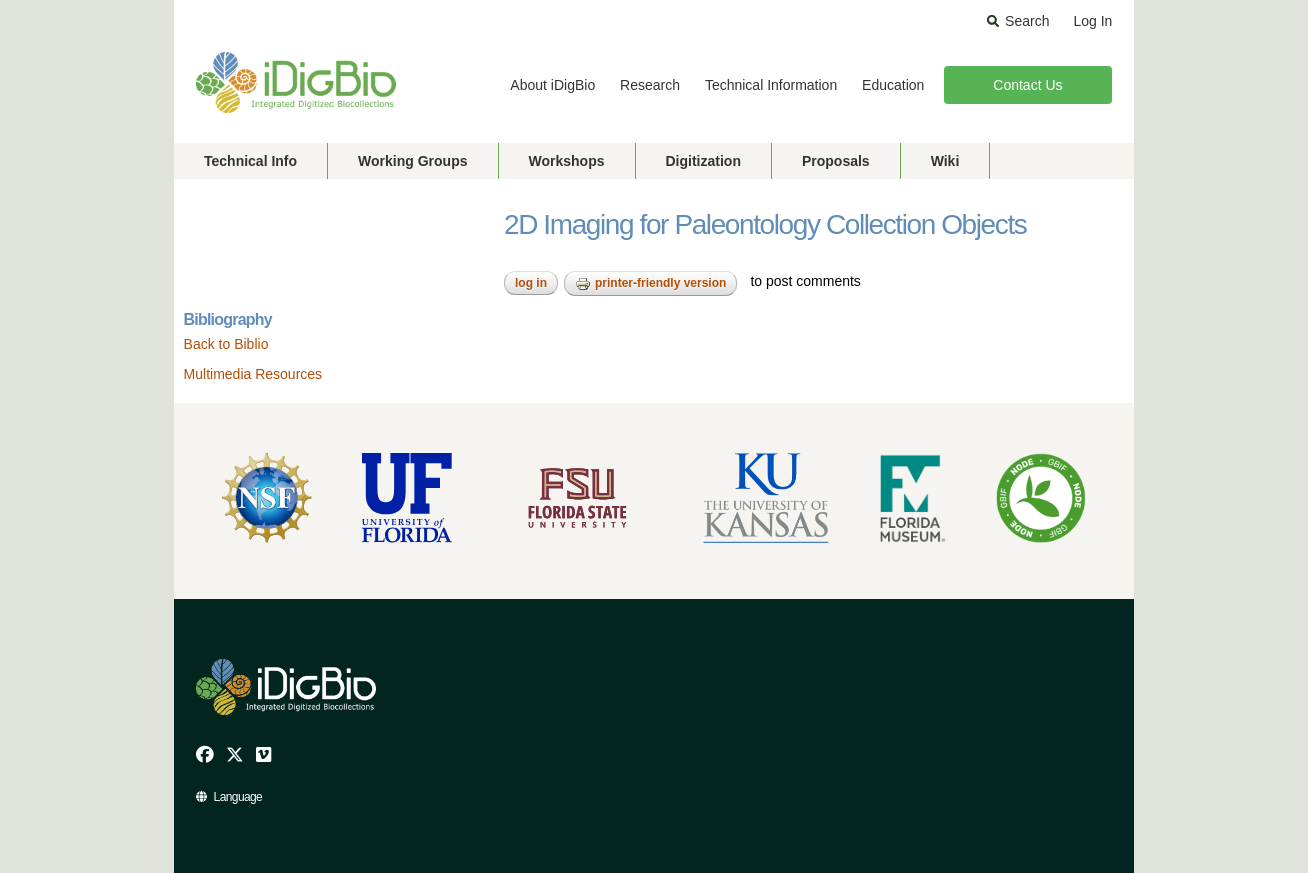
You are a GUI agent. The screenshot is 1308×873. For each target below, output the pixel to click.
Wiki (945, 161)
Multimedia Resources (253, 374)
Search (1027, 21)
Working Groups (412, 161)
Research (650, 85)
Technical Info (250, 161)
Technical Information (771, 85)
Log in (531, 283)
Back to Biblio (226, 344)
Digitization (703, 161)
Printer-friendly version (650, 284)
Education (893, 85)
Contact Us (1027, 85)
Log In (1092, 21)
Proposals (836, 161)
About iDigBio (552, 85)
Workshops (567, 161)
